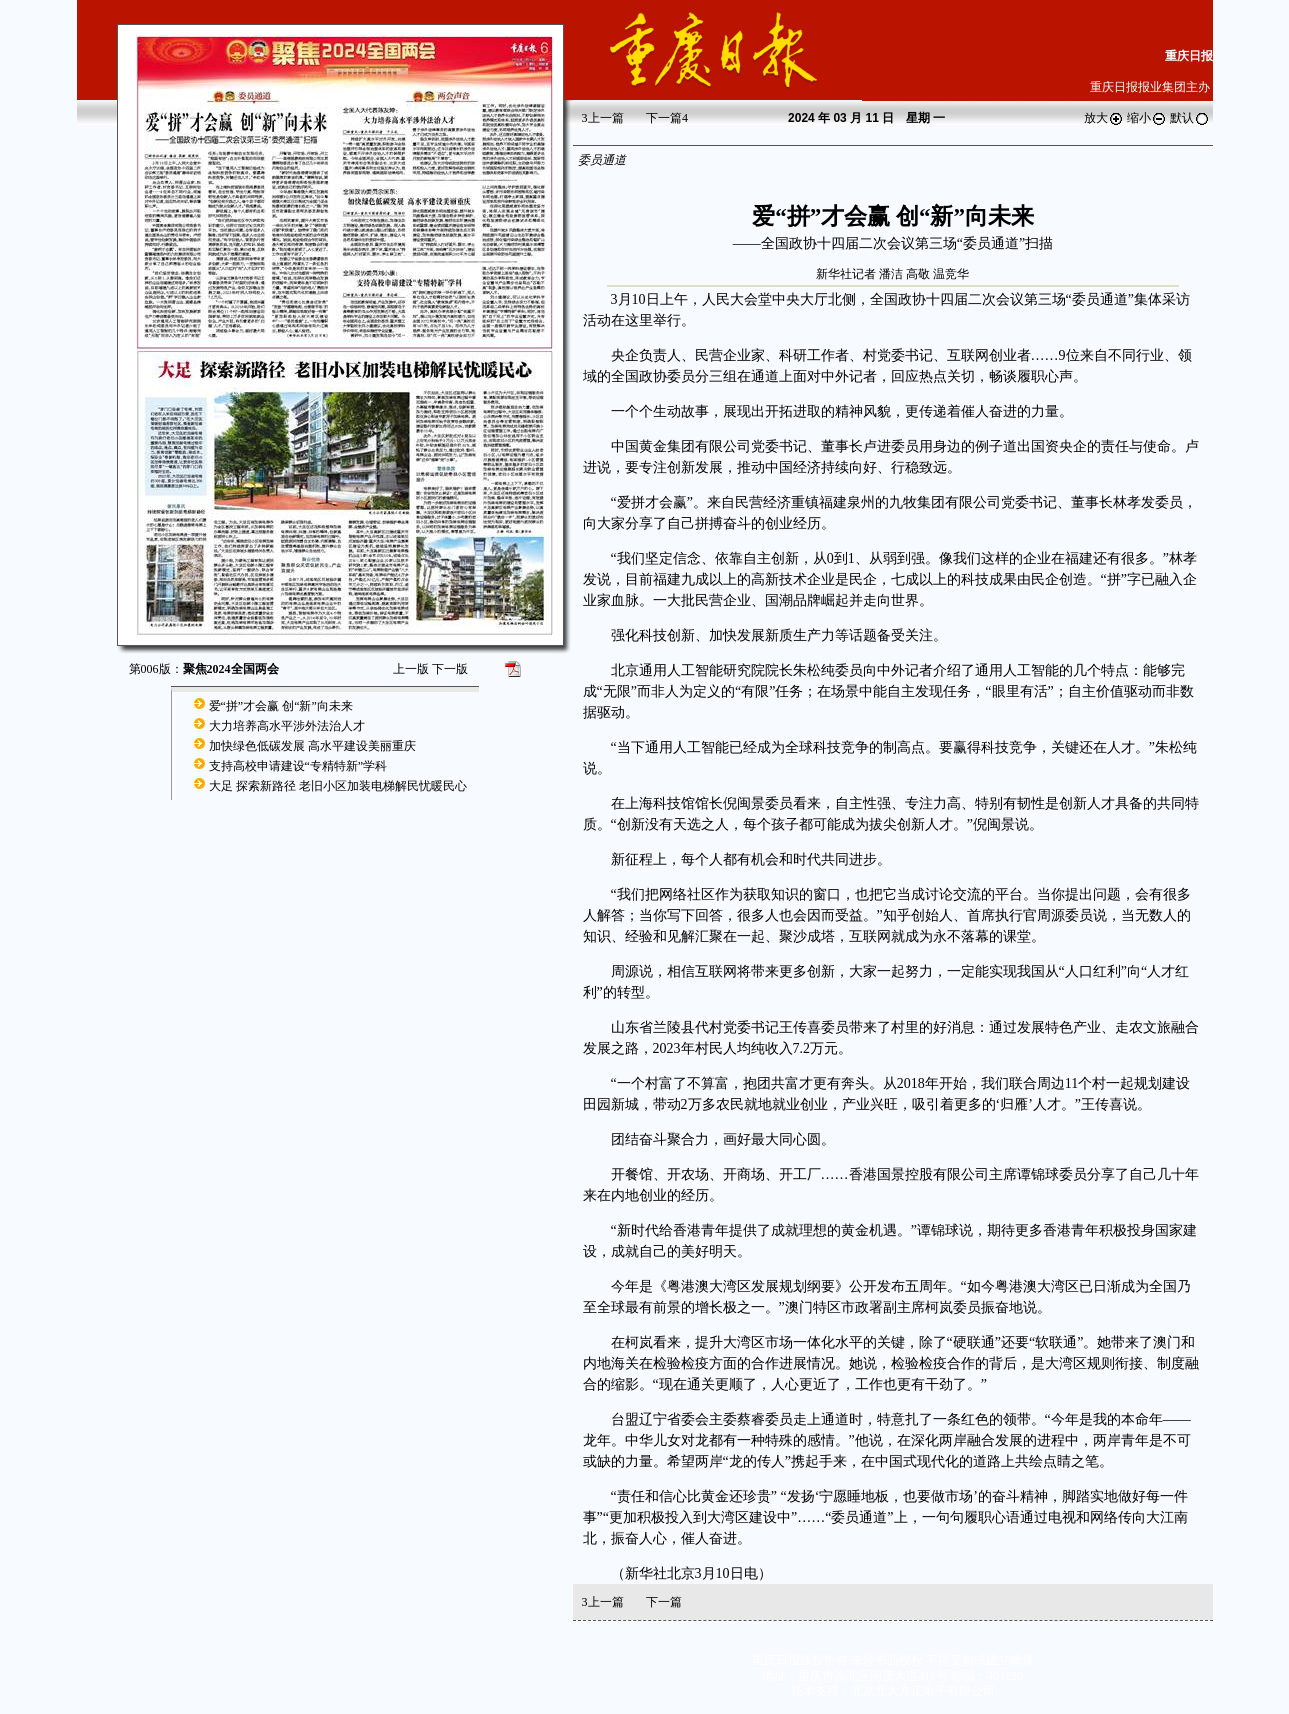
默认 (1190, 118)
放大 (1104, 118)
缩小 (1147, 118)
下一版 (450, 669)
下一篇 (667, 118)
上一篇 (603, 118)
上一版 (411, 669)
